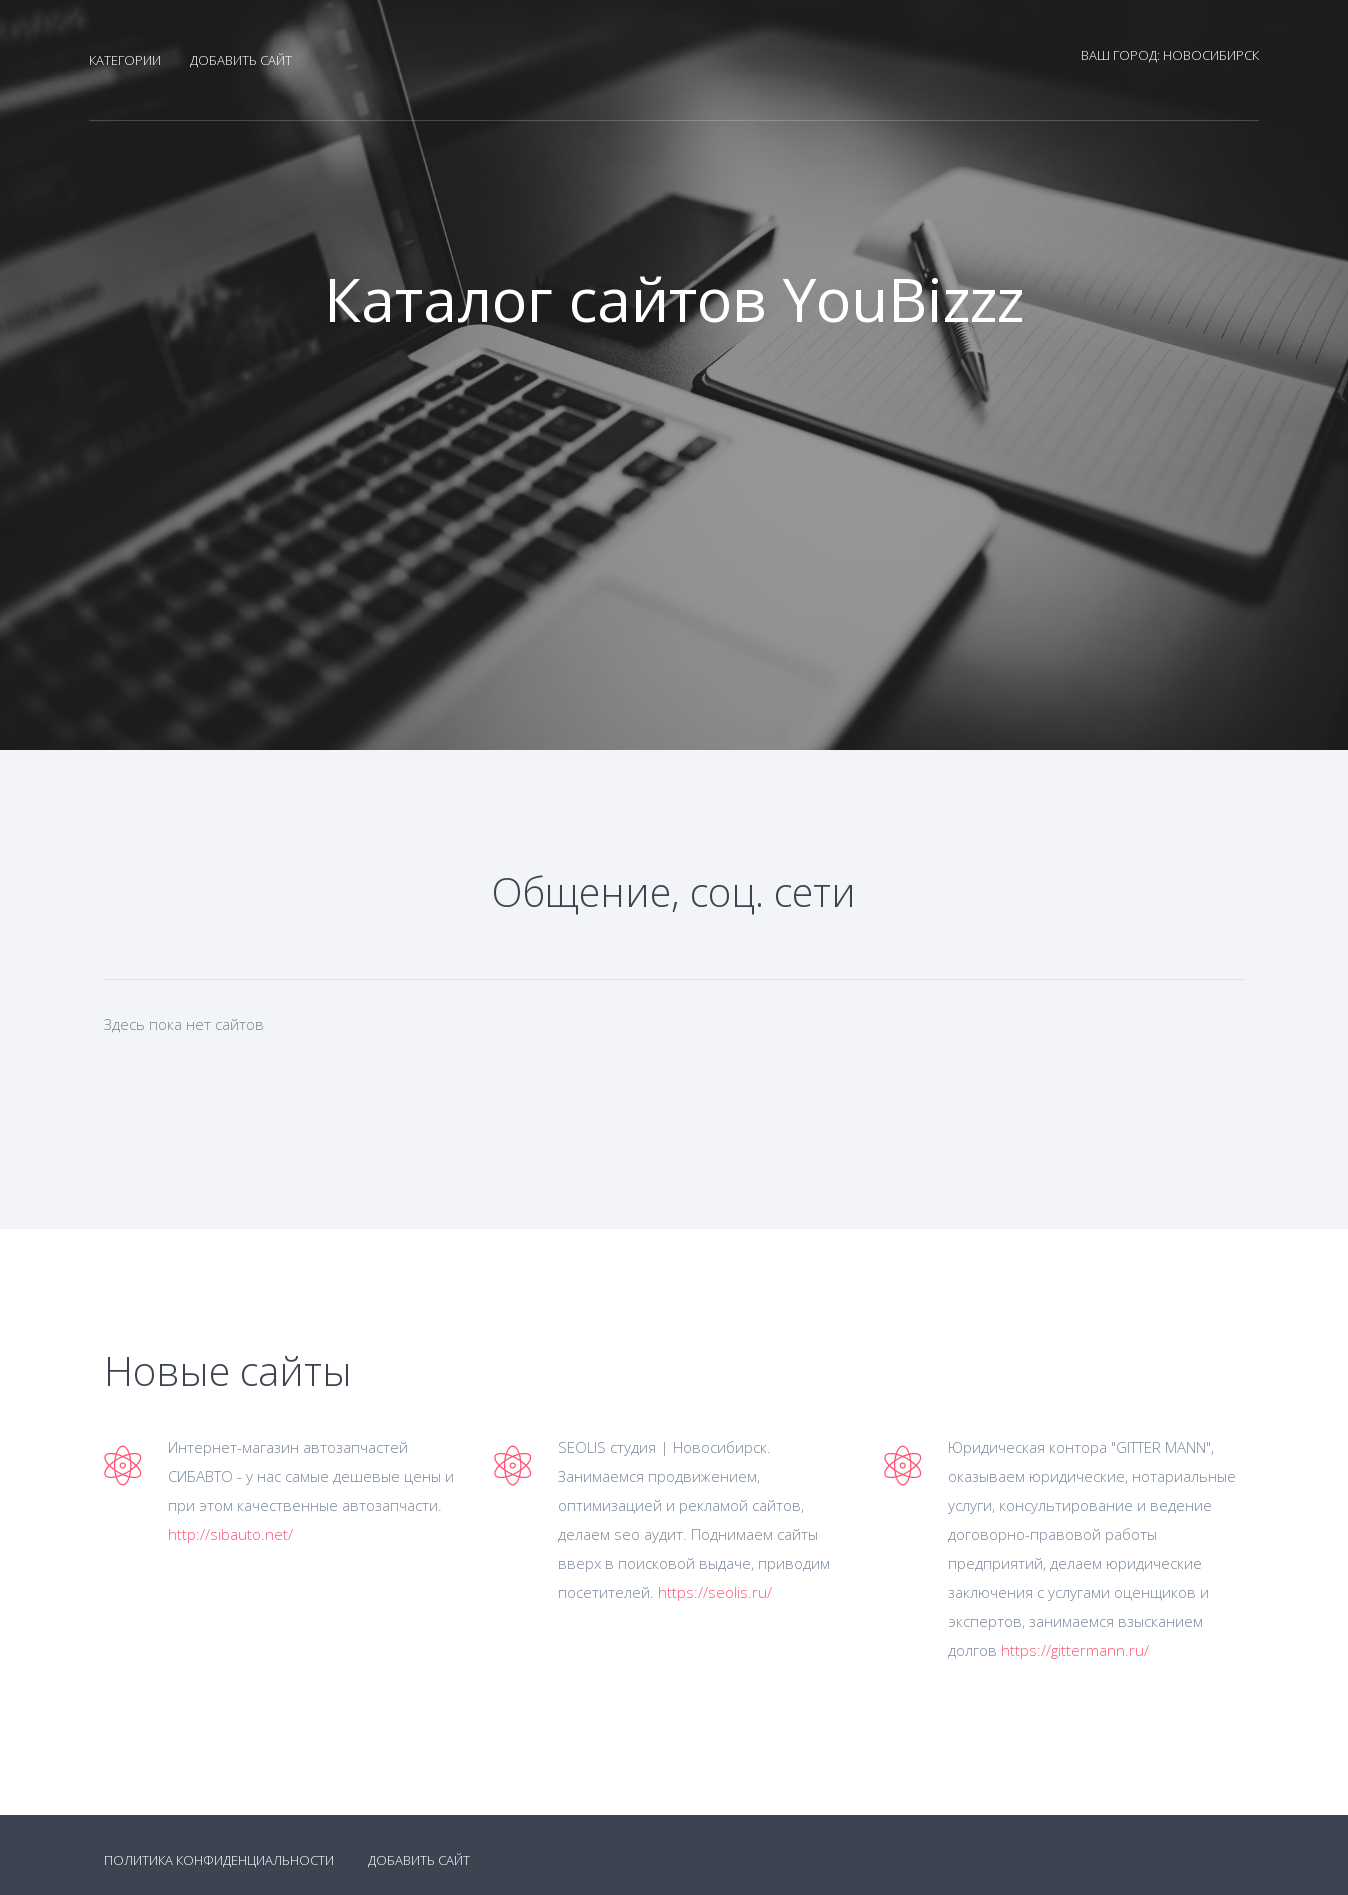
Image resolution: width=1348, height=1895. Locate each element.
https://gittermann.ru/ (1075, 1650)
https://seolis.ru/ (715, 1592)
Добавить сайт (241, 60)
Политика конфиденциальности (219, 1860)
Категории (125, 60)
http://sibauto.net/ (230, 1534)
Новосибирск (1211, 55)
